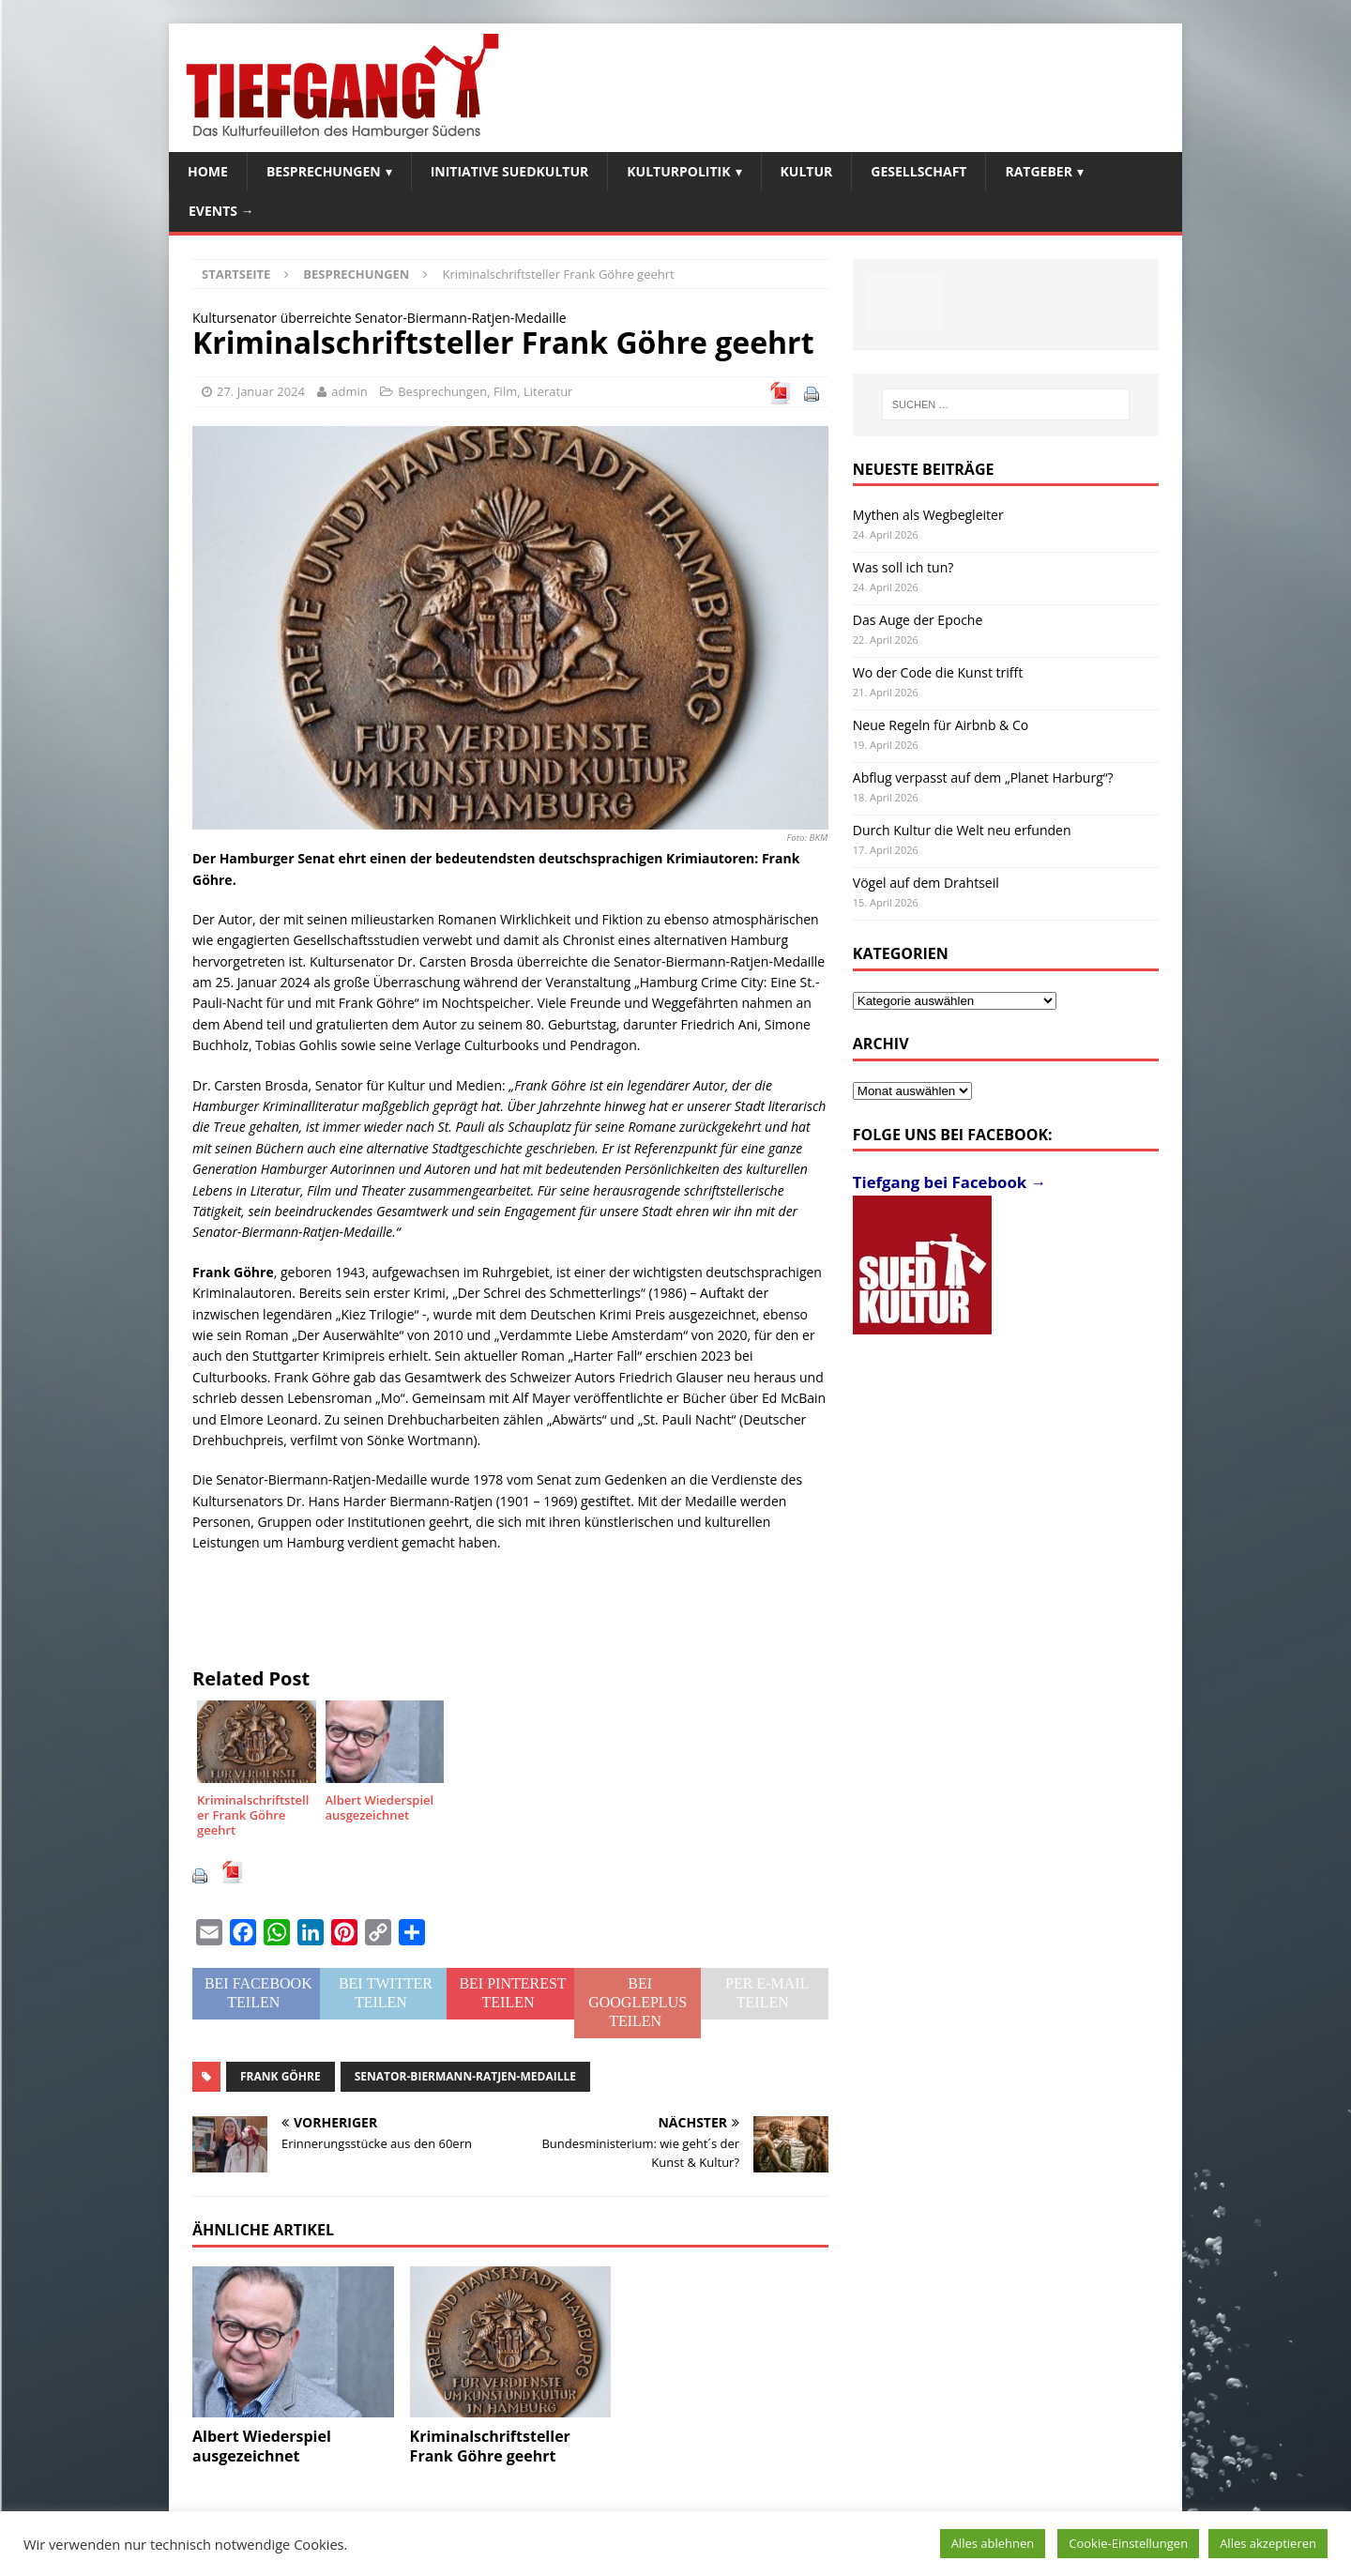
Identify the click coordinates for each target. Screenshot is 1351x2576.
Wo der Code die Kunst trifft (938, 672)
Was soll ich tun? (903, 567)
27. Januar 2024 (261, 391)
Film (505, 391)
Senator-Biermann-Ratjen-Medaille (465, 2076)
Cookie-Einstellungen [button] (1128, 2543)
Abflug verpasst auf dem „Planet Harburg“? (983, 777)
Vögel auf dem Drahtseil (926, 883)
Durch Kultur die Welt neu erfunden (962, 830)
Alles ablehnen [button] (993, 2543)
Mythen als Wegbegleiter (928, 515)
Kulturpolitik (678, 171)
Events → (221, 211)
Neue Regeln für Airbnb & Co (940, 725)
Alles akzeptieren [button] (1268, 2543)
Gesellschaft (918, 171)
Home (208, 171)
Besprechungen (323, 171)
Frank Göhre (280, 2076)
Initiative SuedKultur (510, 171)
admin (349, 391)
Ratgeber (1038, 171)
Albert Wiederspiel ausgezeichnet (261, 2446)
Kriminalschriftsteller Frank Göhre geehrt (490, 2446)
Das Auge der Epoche (918, 620)
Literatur (548, 391)
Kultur (807, 171)
